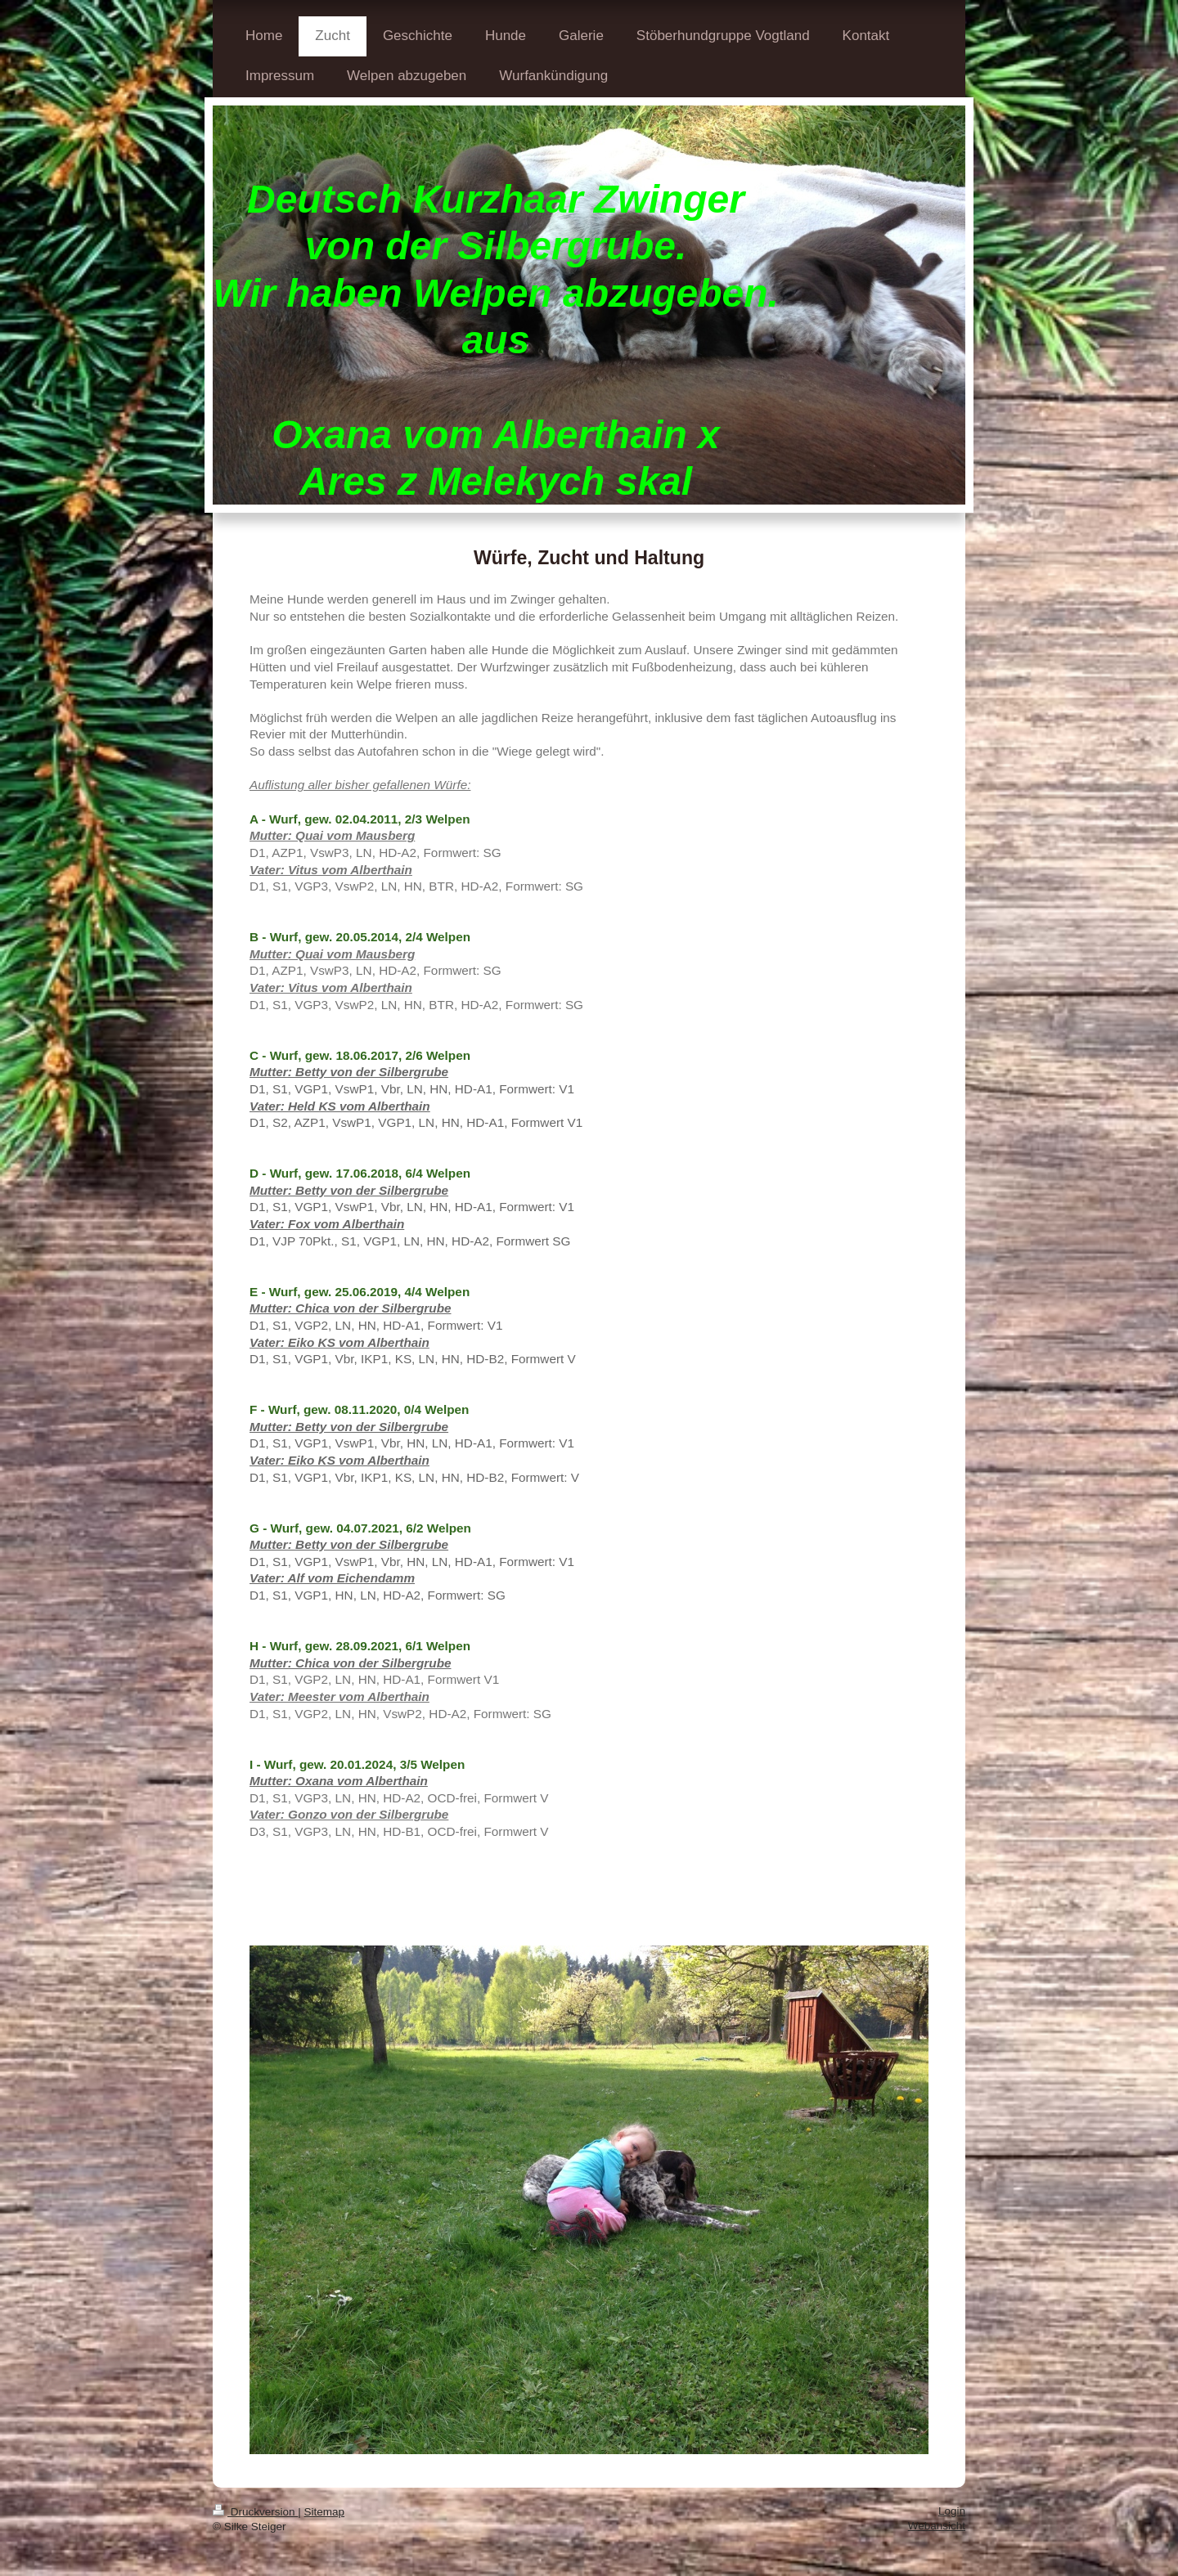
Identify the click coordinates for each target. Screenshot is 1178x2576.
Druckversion (255, 2512)
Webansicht (936, 2526)
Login (951, 2511)
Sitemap (324, 2512)
